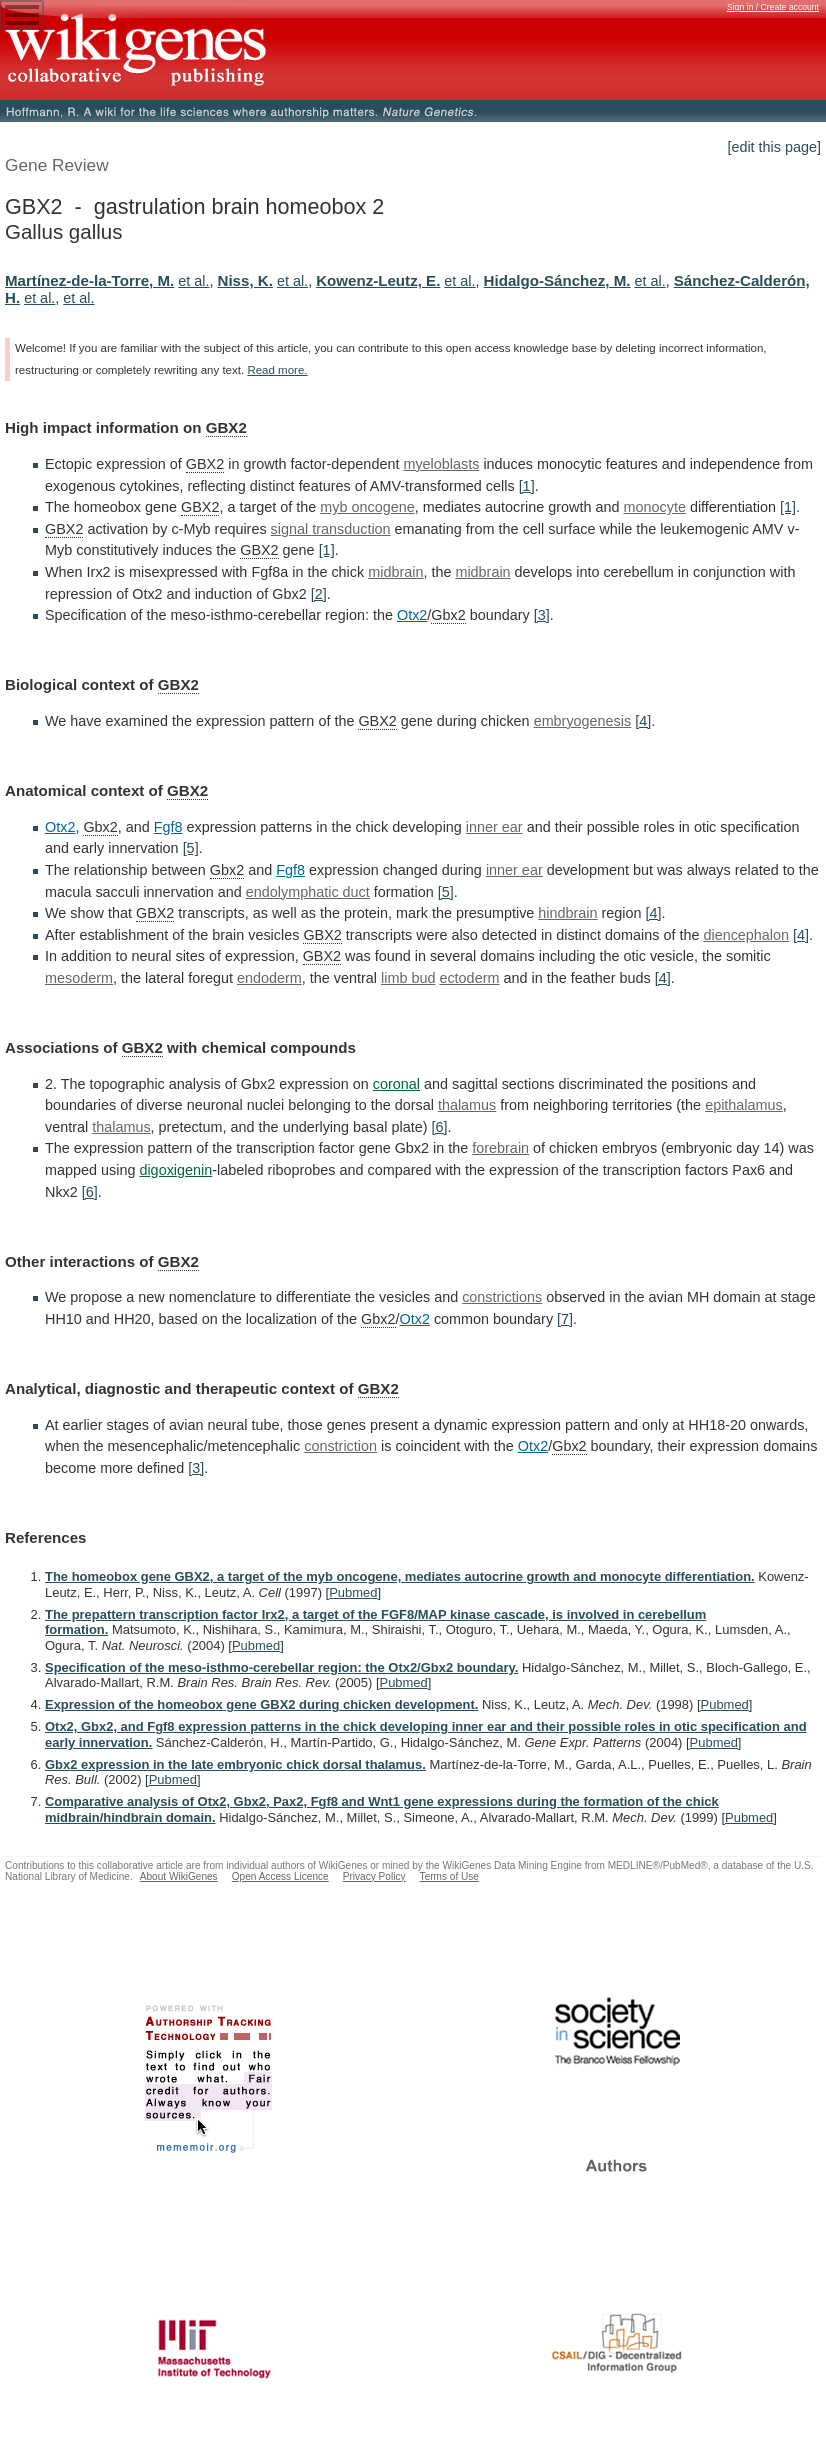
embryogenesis (583, 721)
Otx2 (412, 615)
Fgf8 (168, 827)
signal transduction (331, 529)
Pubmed (353, 1592)
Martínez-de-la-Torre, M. (89, 280)
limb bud (408, 978)
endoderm (269, 978)
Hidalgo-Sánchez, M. (557, 280)
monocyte (655, 507)
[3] (542, 615)
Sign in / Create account (773, 7)
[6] (439, 1127)
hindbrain (567, 913)
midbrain (395, 572)
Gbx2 (448, 615)
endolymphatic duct (308, 892)
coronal (396, 1084)
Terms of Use (449, 1876)
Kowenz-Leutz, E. (378, 280)
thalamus (467, 1105)
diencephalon (746, 935)
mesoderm (79, 978)
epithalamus (744, 1105)
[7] (565, 1319)
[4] (643, 721)
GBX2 (226, 427)
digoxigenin (175, 1170)
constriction (340, 1446)
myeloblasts (441, 464)
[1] (527, 486)
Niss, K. (245, 280)
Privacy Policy (374, 1876)
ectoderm (469, 978)
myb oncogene (367, 507)
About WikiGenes (179, 1876)
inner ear (494, 827)
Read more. (277, 370)
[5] (191, 848)
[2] (319, 594)
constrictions (502, 1297)
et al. (193, 281)
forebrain (500, 1148)
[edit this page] (774, 147)
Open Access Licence (280, 1876)
